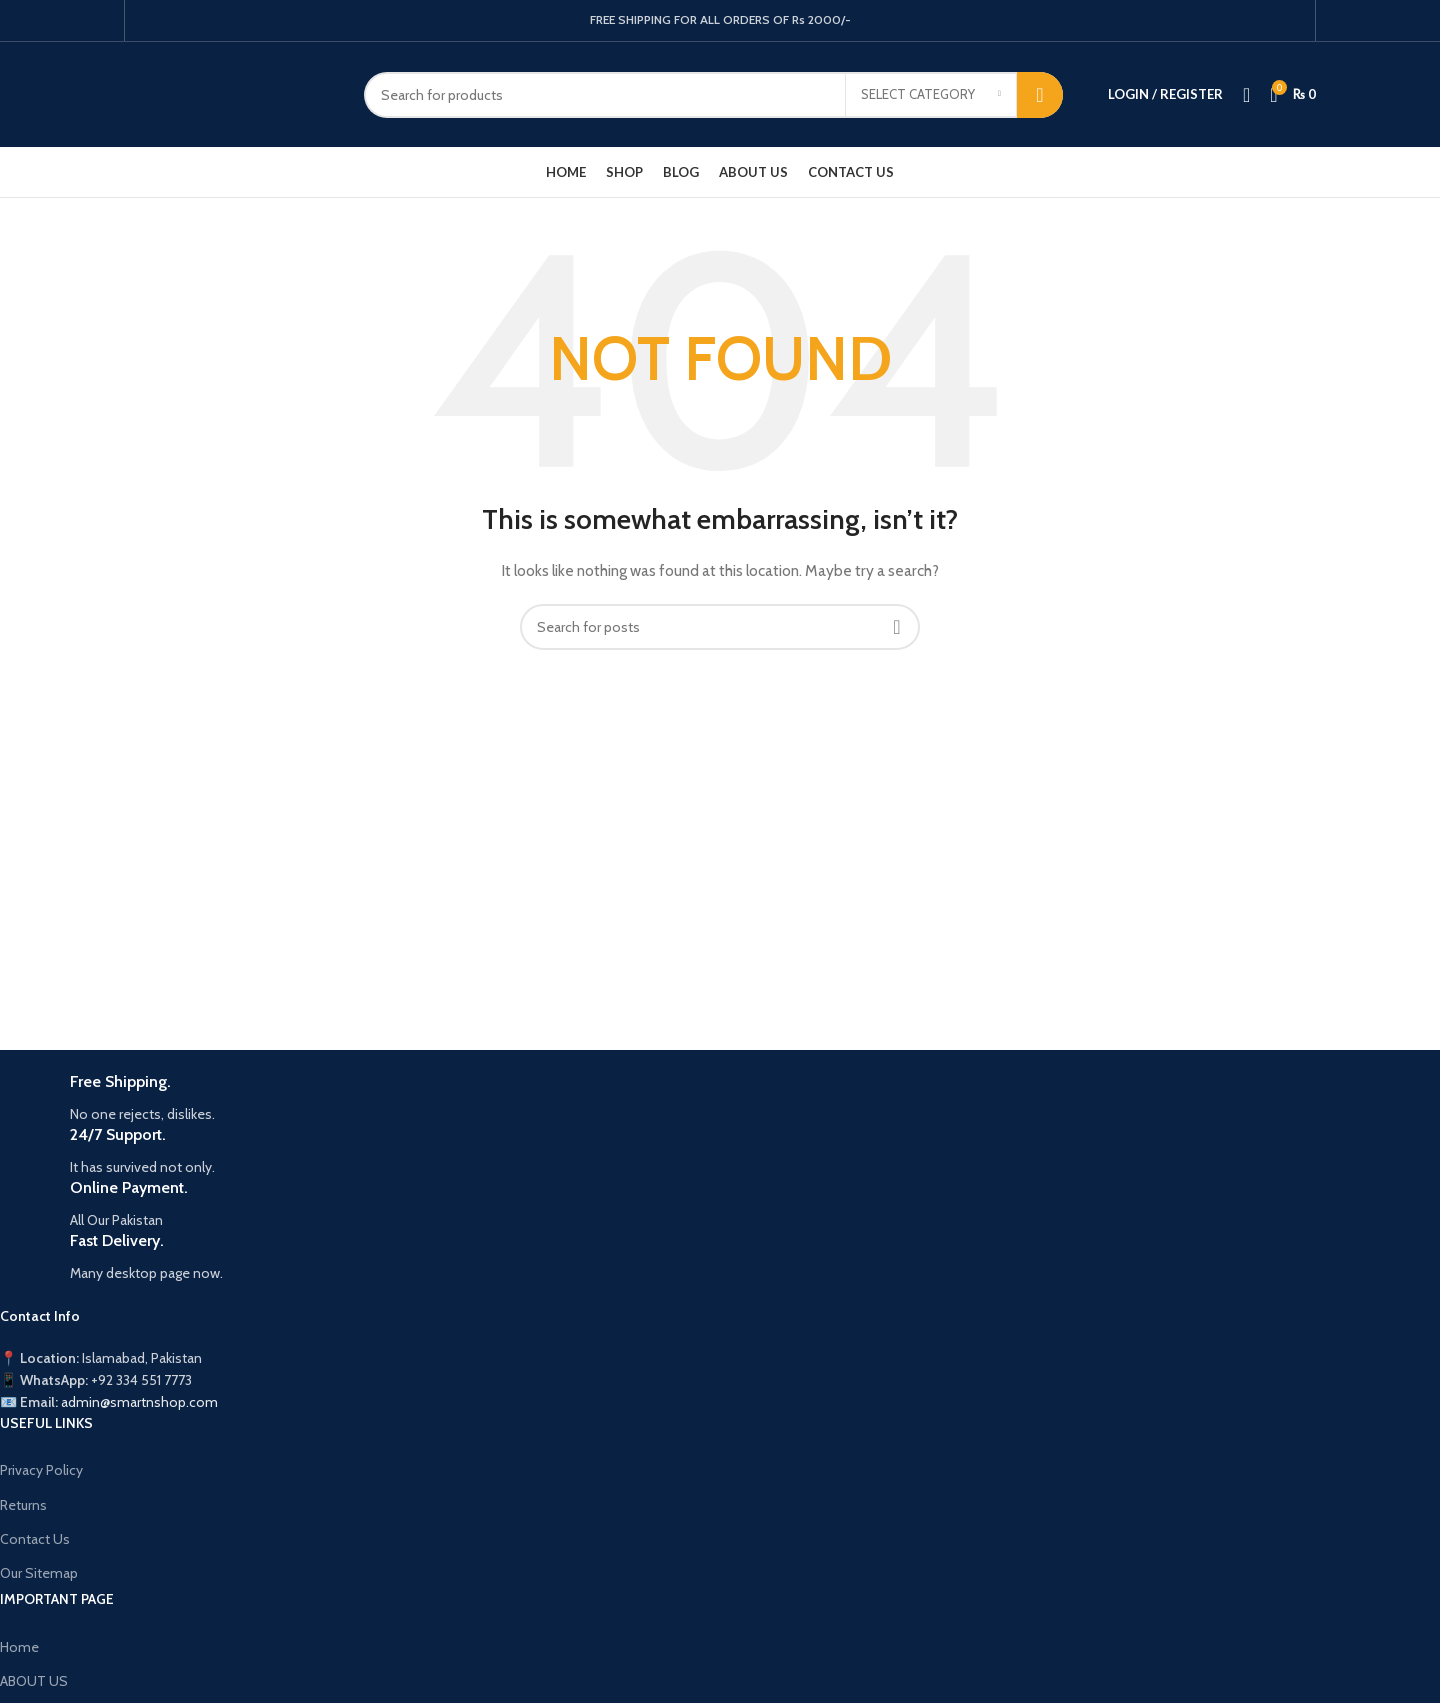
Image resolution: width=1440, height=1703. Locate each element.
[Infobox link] (596, 1098)
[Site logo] (229, 93)
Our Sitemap (39, 1573)
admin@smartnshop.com (139, 1402)
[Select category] (931, 95)
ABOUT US (34, 1681)
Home (19, 1647)
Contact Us (35, 1539)
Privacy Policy (41, 1470)
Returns (23, 1505)
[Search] (713, 95)
